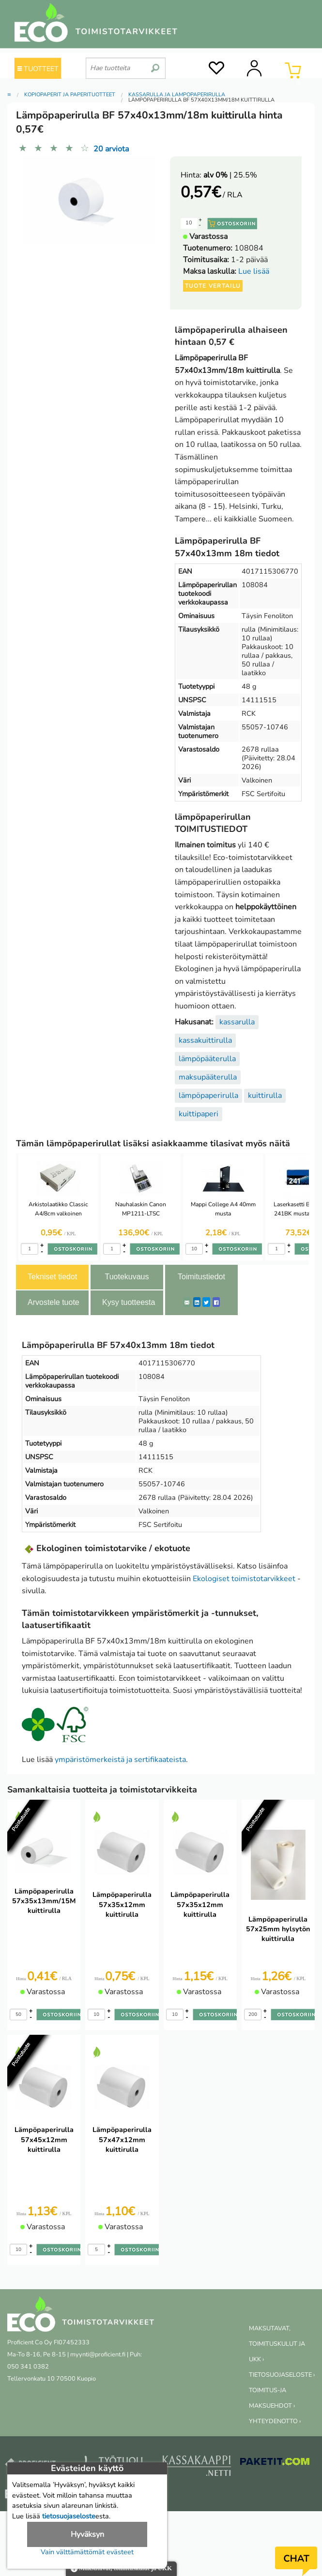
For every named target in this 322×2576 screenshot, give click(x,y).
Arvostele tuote (53, 1302)
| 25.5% (230, 175)
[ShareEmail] (187, 1302)
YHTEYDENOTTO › (275, 2421)
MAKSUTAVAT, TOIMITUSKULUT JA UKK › (277, 2344)
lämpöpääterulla (207, 1058)
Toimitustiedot (201, 1277)
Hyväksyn (87, 2534)
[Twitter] (206, 1302)
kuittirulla (265, 1095)
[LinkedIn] (196, 1302)
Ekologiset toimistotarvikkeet (244, 1578)
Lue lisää (253, 271)
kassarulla (237, 1022)
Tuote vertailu (213, 286)
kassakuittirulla (205, 1040)
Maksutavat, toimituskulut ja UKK (121, 2569)
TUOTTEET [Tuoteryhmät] (38, 69)
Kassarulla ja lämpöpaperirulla (176, 94)
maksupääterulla (208, 1077)
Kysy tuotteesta (128, 1302)
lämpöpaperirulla (208, 1095)
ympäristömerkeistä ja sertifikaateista (120, 1759)
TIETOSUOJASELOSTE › (282, 2374)
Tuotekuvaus (127, 1277)
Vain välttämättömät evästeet (87, 2552)
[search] (155, 64)
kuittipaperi (198, 1114)
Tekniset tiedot (52, 1277)
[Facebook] (216, 1302)
